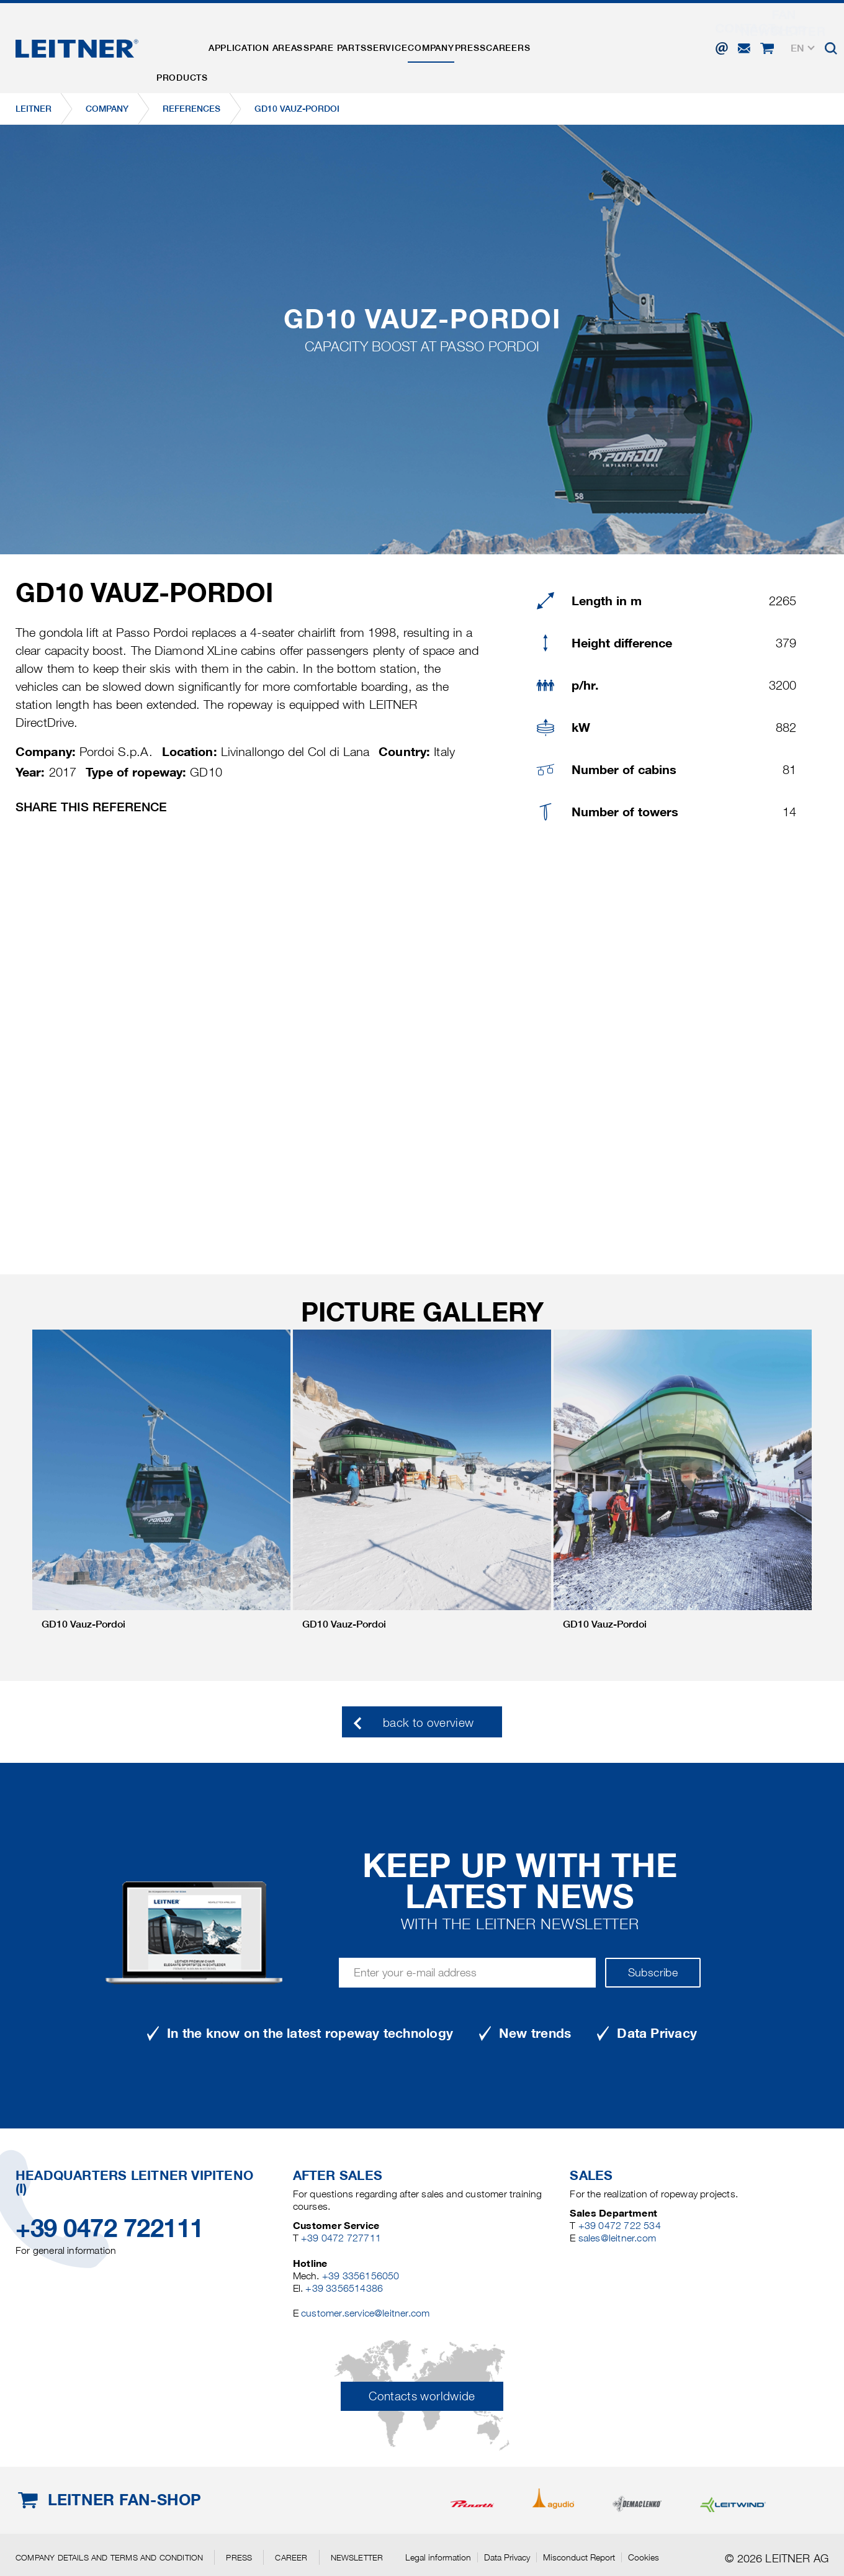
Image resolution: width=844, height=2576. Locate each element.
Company (487, 39)
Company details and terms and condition (109, 2557)
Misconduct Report (579, 2557)
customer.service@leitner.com (365, 2313)
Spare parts (365, 39)
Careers (589, 39)
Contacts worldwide (422, 2396)
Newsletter (357, 2557)
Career (291, 2557)
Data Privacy (507, 2557)
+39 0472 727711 (341, 2238)
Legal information (438, 2557)
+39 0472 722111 (110, 2228)
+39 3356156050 (361, 2276)
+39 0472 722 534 (619, 2225)
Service (430, 39)
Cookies (643, 2557)
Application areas (274, 39)
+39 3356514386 (344, 2288)
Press (538, 39)
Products (188, 39)
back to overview (428, 1723)
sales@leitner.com (617, 2238)
